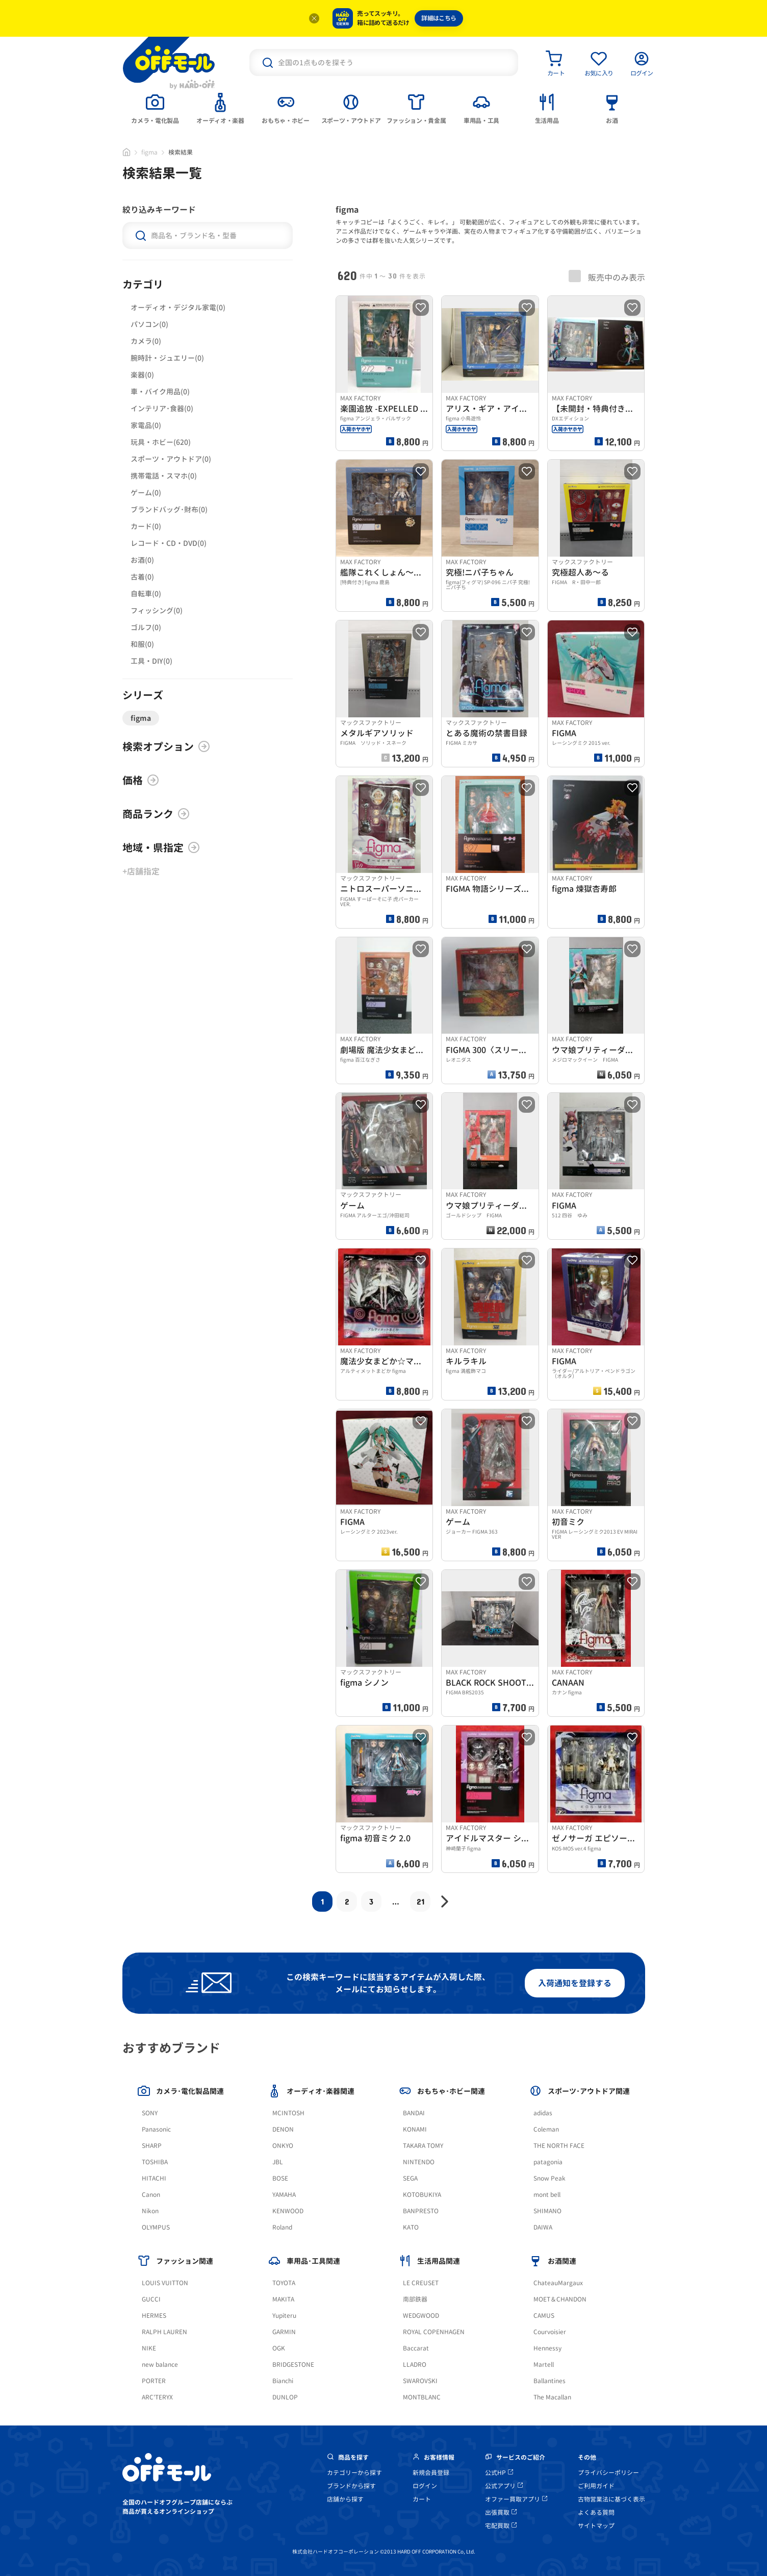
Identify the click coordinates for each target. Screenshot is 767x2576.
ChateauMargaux (558, 2283)
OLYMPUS (156, 2227)
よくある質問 (596, 2512)
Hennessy (547, 2348)
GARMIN (284, 2332)
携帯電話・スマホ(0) (164, 476)
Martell (543, 2364)
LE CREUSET (421, 2283)
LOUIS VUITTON (165, 2283)
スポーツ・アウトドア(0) (171, 459)
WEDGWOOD (421, 2315)
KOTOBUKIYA (422, 2194)
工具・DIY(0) (151, 661)
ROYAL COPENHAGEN (434, 2332)
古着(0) (142, 577)
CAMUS (543, 2315)
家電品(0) (146, 425)
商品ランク (156, 814)
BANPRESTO (421, 2211)
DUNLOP (285, 2397)
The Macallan (552, 2397)
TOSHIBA (155, 2162)
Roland (282, 2227)
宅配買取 (501, 2525)
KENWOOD (287, 2211)
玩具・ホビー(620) (161, 442)
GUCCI (151, 2299)
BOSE (280, 2178)
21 (420, 1901)
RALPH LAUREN (164, 2332)
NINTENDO (418, 2162)
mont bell (546, 2194)
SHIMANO (547, 2211)
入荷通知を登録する (574, 1983)
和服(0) (142, 644)
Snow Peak (549, 2178)
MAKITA (283, 2299)
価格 (140, 780)
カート (422, 2499)
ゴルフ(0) (146, 627)
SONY (150, 2113)
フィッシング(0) (157, 610)
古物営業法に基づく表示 (611, 2499)
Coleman (546, 2129)
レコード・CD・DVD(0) (169, 543)
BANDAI (414, 2113)
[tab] (155, 108)
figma (149, 152)
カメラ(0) (146, 341)
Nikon (150, 2211)
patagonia (548, 2162)
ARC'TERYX (157, 2397)
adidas (542, 2113)
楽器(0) (142, 375)
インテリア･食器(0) (162, 408)
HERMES (154, 2315)
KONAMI (415, 2129)
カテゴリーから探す (354, 2472)
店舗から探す (345, 2499)
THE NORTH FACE (558, 2145)
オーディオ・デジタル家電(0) (178, 307)
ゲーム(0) (146, 492)
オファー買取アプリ (516, 2499)
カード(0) (146, 526)
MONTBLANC (422, 2397)
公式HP (499, 2472)
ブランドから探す (351, 2486)
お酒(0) (142, 560)
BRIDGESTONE (293, 2364)
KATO (411, 2227)
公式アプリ (504, 2486)
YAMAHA (284, 2194)
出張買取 (501, 2512)
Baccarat (416, 2348)
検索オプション (166, 746)
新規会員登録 (431, 2472)
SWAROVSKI (420, 2381)
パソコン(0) (149, 324)
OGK (278, 2348)
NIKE (149, 2348)
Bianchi (282, 2381)
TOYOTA (283, 2283)
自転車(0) (146, 593)
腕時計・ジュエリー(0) (167, 358)
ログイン (425, 2486)
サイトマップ (596, 2525)
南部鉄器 (415, 2299)
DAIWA (542, 2227)
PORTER (154, 2381)
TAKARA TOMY (423, 2145)
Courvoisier (549, 2332)
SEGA (410, 2178)
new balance (160, 2364)
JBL (277, 2162)
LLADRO (414, 2364)
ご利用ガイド (596, 2486)
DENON (283, 2129)
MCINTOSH (288, 2113)
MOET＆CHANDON (559, 2299)
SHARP (152, 2145)
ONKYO (282, 2145)
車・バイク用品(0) (160, 391)
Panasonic (156, 2129)
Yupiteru (284, 2315)
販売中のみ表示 (607, 276)
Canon (151, 2194)
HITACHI (154, 2178)
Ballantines (549, 2381)
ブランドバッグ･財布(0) (169, 509)
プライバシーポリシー (608, 2472)
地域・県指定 (161, 847)
